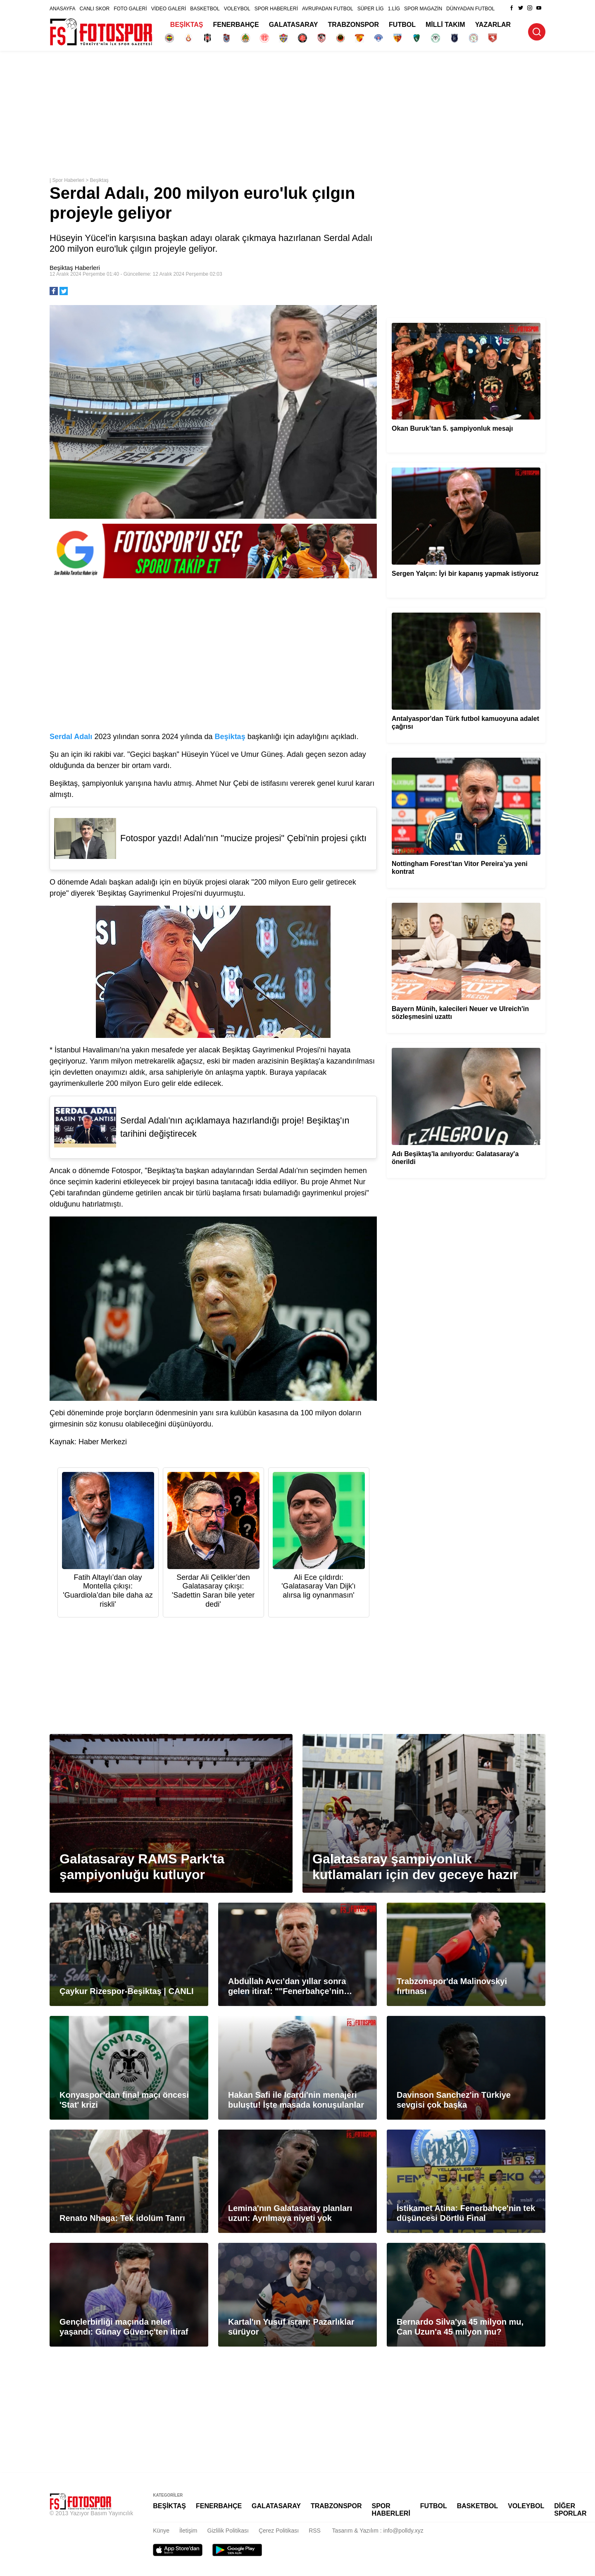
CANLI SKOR (94, 9)
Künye (161, 2530)
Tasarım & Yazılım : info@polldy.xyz (378, 2530)
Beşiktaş (99, 180)
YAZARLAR (493, 24)
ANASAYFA (62, 9)
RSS (315, 2530)
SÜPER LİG (370, 9)
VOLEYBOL (237, 9)
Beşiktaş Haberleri (75, 267)
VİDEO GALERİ (168, 9)
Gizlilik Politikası (228, 2530)
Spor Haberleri (68, 180)
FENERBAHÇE (236, 24)
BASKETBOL (204, 9)
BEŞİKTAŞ (186, 24)
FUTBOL (402, 24)
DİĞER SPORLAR (570, 2509)
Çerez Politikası (279, 2530)
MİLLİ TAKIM (445, 24)
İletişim (188, 2530)
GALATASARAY (293, 24)
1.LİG (394, 9)
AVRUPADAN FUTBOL (327, 9)
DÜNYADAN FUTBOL (470, 9)
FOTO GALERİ (130, 9)
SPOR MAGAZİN (423, 9)
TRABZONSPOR (353, 24)
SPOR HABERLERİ (276, 9)
